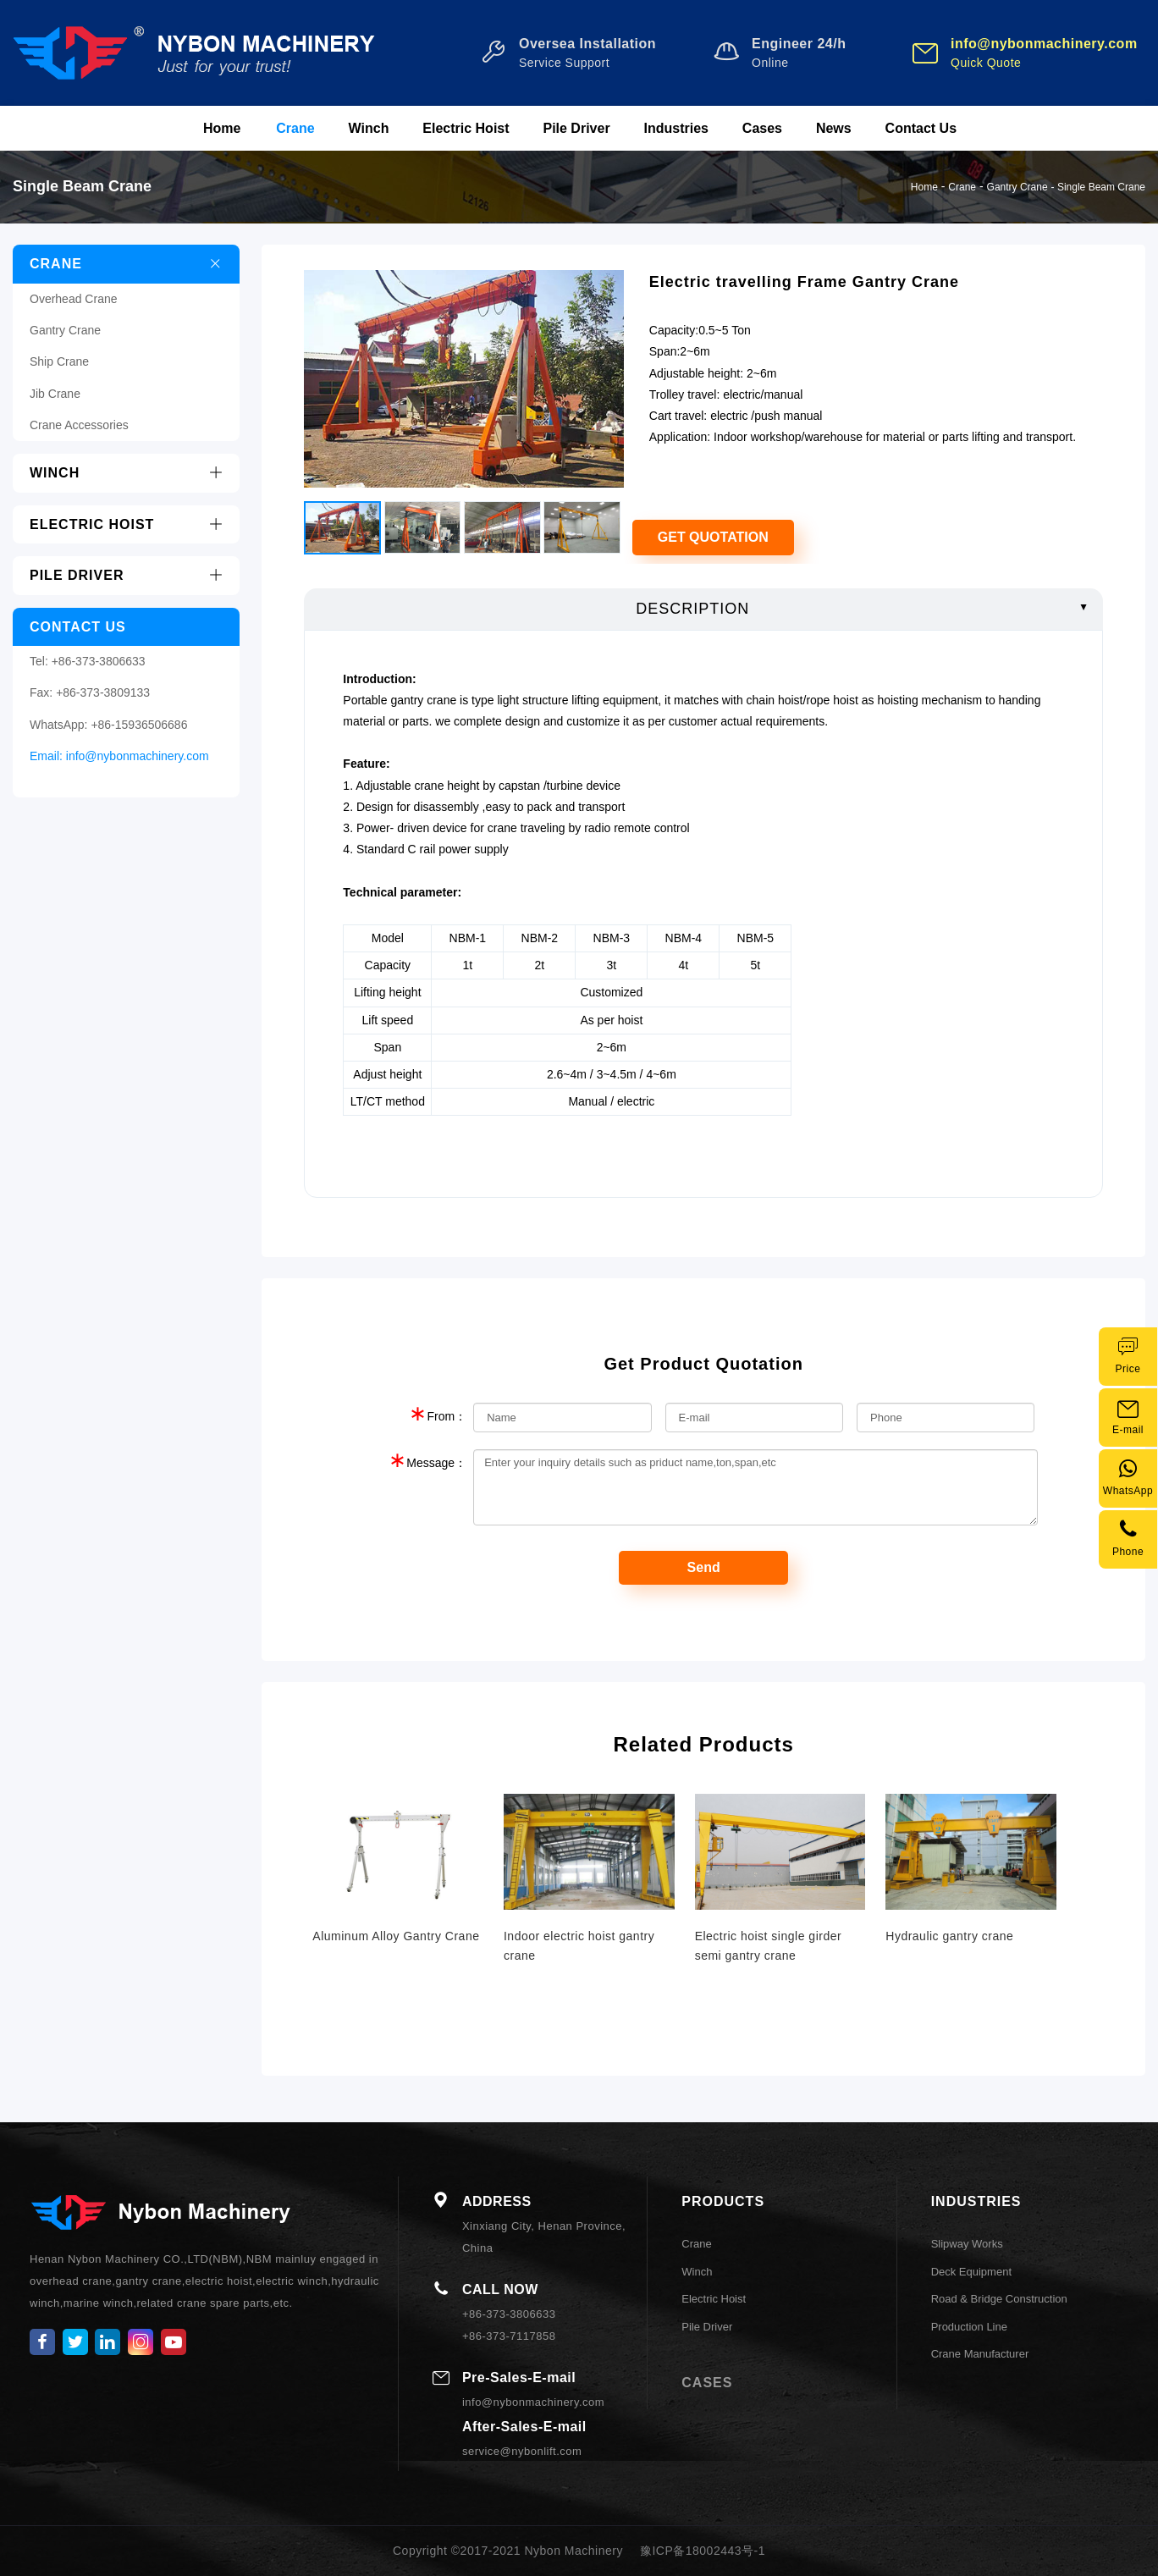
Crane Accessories (79, 425)
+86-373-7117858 (509, 2336)
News (834, 128)
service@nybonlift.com (522, 2451)
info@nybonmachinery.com (137, 756)
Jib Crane (55, 393)
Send (703, 1567)
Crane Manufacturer (980, 2353)
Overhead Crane (74, 299)
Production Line (969, 2326)
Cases (762, 128)
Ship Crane (59, 361)
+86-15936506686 (139, 724)
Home (221, 128)
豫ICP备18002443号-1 (702, 2550)
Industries (676, 128)
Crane (295, 128)
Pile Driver (576, 128)
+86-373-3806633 (99, 661)
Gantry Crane (1017, 187)
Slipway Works (967, 2243)
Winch (369, 128)
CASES (706, 2382)
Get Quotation (713, 537)
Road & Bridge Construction (999, 2298)
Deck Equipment (971, 2271)
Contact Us (921, 128)
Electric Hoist (465, 128)
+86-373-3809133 (103, 692)
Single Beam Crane (1101, 187)
